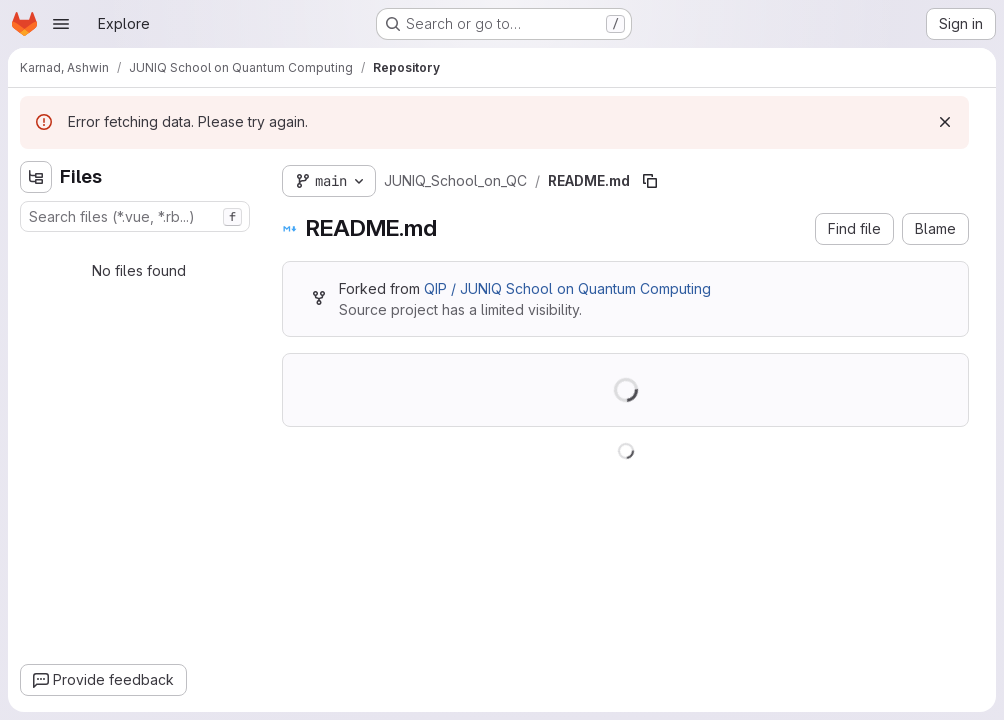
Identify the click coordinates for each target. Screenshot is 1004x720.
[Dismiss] (945, 122)
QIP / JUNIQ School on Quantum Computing (567, 288)
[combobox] (135, 216)
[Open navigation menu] (61, 24)
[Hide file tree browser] (36, 177)
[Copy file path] (650, 181)
